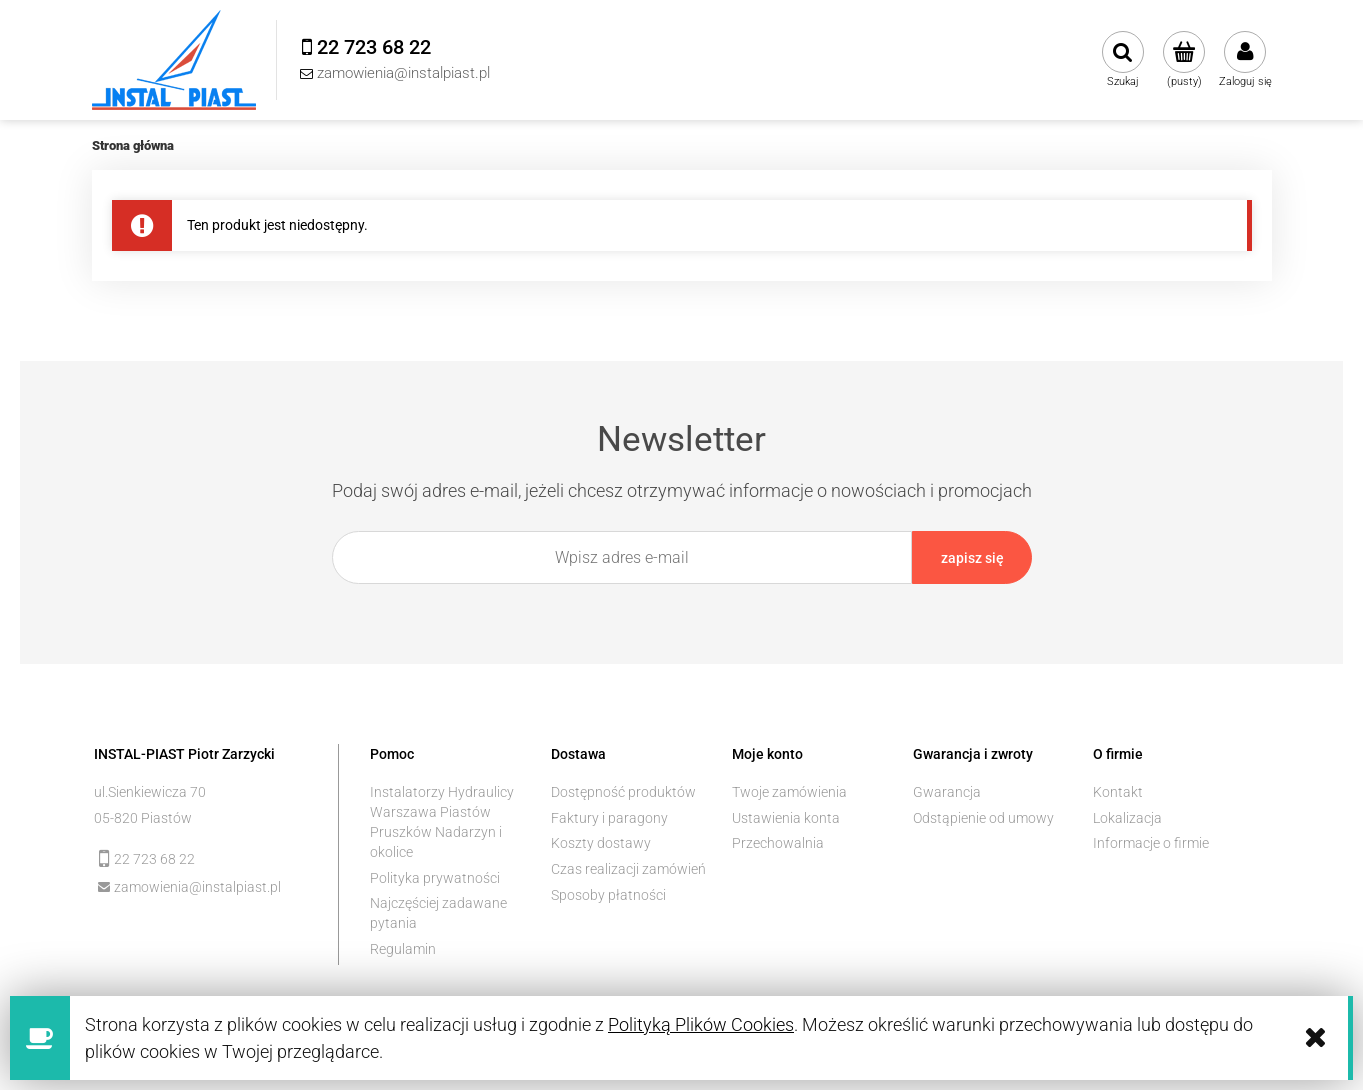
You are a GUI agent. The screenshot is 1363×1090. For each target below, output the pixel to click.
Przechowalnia (778, 843)
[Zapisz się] (972, 557)
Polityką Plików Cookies (701, 1024)
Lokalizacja (1127, 818)
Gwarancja (947, 792)
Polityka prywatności (435, 878)
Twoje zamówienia (789, 792)
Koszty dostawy (601, 843)
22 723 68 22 (154, 859)
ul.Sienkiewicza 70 (150, 792)
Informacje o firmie (1151, 843)
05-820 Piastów (143, 818)
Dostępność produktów (623, 792)
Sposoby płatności (608, 895)
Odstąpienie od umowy (983, 818)
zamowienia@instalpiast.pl (197, 887)
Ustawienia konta (786, 818)
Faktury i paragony (609, 818)
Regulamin (403, 949)
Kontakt (1118, 792)
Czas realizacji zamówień (628, 869)
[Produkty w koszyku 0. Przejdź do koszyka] (1184, 60)
